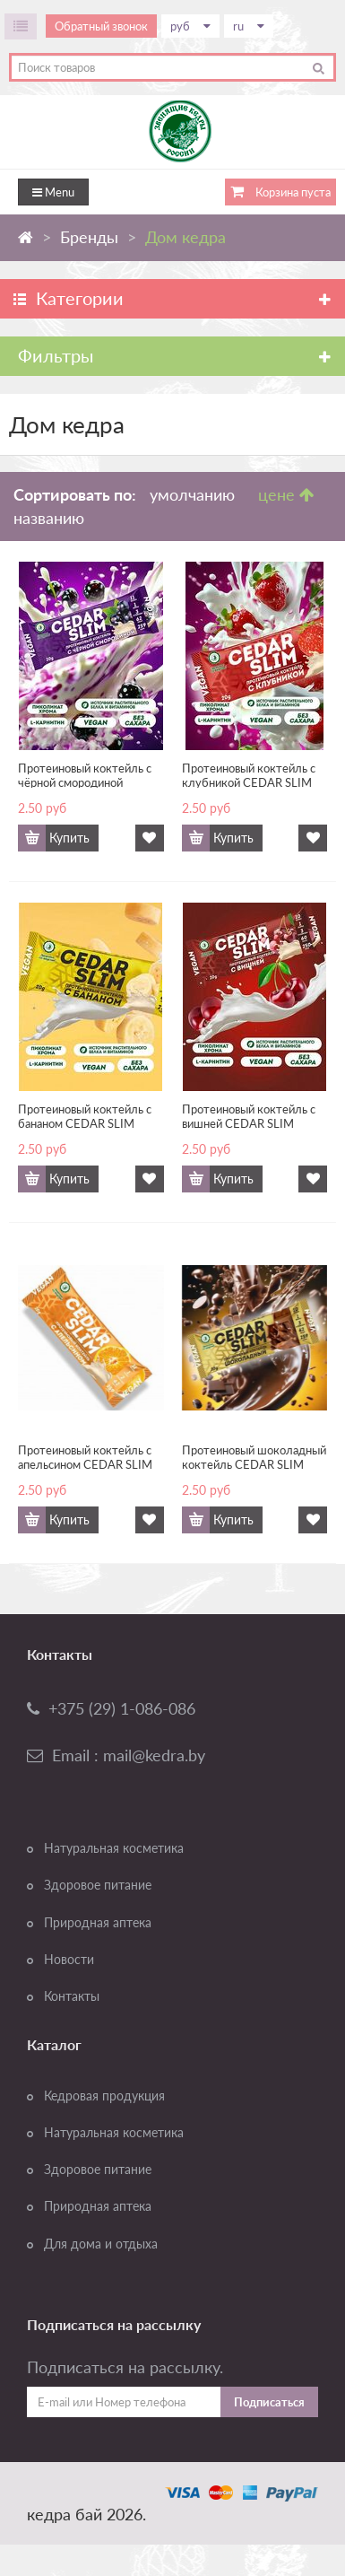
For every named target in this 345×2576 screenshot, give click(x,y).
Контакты (71, 1996)
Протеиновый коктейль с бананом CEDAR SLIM (84, 1115)
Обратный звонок (101, 26)
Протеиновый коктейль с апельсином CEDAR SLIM (85, 1456)
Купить (69, 838)
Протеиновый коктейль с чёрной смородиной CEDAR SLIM (84, 774)
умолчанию (192, 494)
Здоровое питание (97, 1885)
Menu (53, 192)
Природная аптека (97, 1923)
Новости (69, 1959)
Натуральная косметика (114, 1848)
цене (286, 494)
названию (48, 518)
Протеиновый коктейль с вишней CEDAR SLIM (248, 1115)
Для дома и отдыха (101, 2244)
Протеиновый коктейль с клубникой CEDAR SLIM (248, 774)
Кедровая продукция (104, 2096)
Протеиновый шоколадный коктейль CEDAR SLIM (254, 1456)
